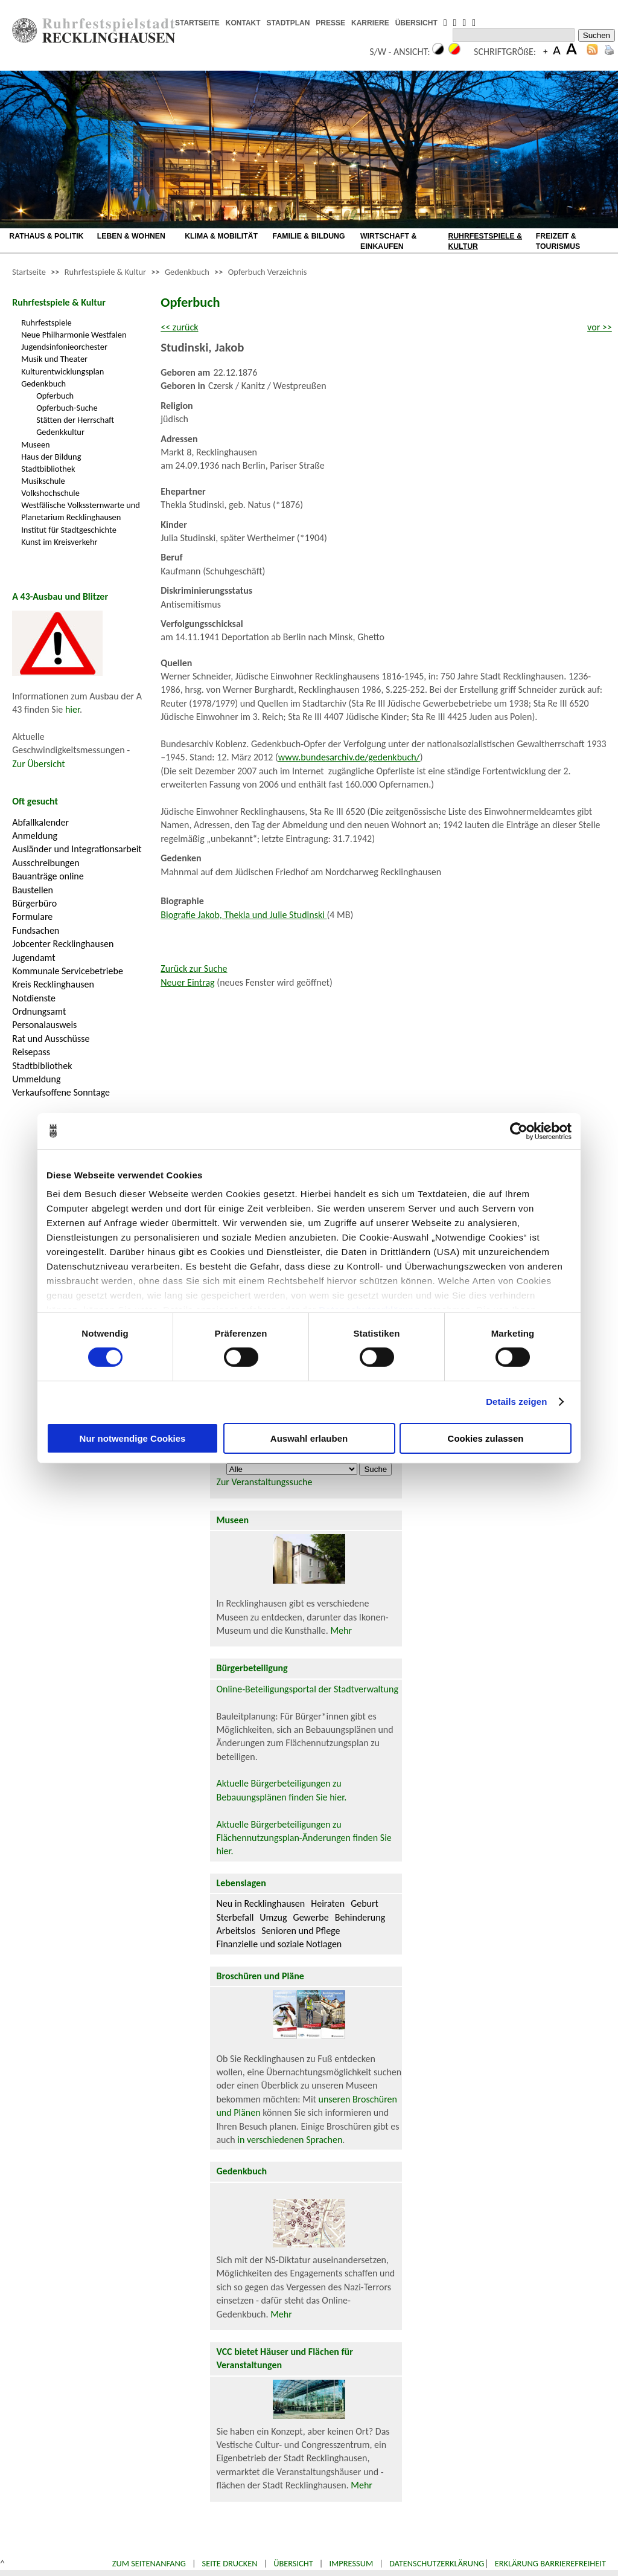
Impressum (351, 2563)
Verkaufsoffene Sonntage (61, 1092)
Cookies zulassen (486, 1438)
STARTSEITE (197, 23)
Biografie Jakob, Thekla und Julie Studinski (244, 914)
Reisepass (31, 1052)
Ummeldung (36, 1079)
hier (72, 709)
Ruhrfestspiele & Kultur (105, 271)
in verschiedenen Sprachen (289, 2139)
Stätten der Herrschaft (75, 419)
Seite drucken (230, 2563)
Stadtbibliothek (48, 468)
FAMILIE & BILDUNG (309, 236)
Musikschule (43, 480)
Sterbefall (234, 1917)
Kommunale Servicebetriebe (67, 971)
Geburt (364, 1903)
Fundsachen (35, 930)
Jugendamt (33, 957)
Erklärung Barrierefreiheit (550, 2563)
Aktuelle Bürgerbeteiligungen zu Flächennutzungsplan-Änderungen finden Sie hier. (303, 1838)
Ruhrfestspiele (46, 322)
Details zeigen (516, 1401)
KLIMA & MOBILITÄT (221, 236)
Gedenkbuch (187, 271)
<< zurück (179, 327)
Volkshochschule (50, 492)
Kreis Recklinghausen (53, 984)
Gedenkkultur (60, 431)
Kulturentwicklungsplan (62, 371)
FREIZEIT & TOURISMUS (558, 241)
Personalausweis (44, 1024)
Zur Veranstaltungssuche (264, 1482)
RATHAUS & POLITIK (46, 236)
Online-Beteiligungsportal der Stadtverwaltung (307, 1689)
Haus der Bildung (51, 456)
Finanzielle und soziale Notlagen (279, 1944)
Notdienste (34, 998)
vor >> (599, 327)
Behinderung (360, 1917)
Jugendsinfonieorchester (64, 346)
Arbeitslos (235, 1930)
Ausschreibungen (45, 863)
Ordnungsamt (39, 1011)
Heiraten (328, 1903)
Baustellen (32, 890)
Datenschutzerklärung (437, 2563)
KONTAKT (243, 23)
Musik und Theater (54, 358)
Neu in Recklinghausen (260, 1903)
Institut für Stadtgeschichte (68, 529)
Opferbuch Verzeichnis (267, 271)
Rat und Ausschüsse (50, 1038)
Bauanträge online (48, 876)
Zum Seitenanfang (149, 2563)
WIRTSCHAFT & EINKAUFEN (388, 241)
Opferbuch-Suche (66, 407)
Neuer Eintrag (187, 982)
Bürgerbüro (34, 903)
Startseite (29, 271)
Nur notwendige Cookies (133, 1438)
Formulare (32, 916)
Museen (35, 444)
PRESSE (330, 23)
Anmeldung (34, 835)
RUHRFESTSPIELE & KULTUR (485, 241)
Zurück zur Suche (194, 968)
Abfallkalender (40, 822)
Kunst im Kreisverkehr (59, 541)
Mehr (341, 1630)
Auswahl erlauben (309, 1438)
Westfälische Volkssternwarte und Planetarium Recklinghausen (80, 510)
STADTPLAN (288, 23)
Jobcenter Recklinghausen (62, 943)
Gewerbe (311, 1917)
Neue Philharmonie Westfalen (73, 334)
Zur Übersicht (38, 763)
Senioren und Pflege (300, 1930)
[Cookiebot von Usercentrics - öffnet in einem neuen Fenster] (519, 1131)
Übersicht (293, 2563)
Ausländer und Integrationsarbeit (76, 849)
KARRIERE (370, 23)
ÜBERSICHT (416, 23)
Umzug (273, 1917)
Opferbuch (55, 395)
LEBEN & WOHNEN (131, 236)
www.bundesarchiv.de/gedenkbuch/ (349, 757)
